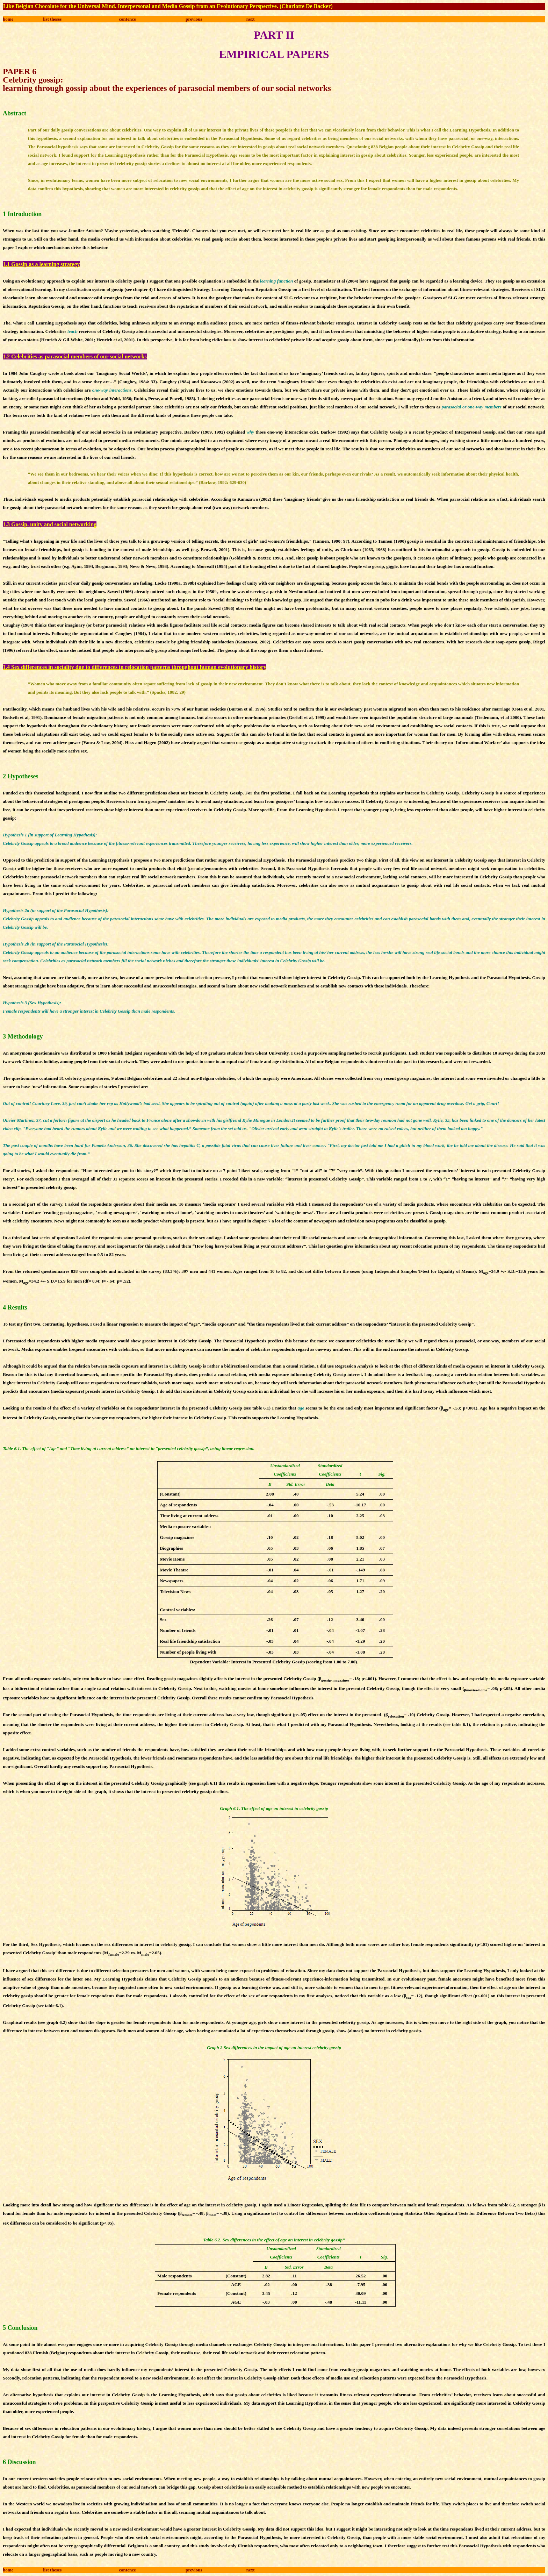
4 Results (15, 1307)
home (8, 19)
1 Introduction (22, 213)
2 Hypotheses (20, 776)
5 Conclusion (20, 2327)
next (250, 19)
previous (194, 19)
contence (127, 19)
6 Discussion (19, 2462)
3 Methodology (23, 1036)
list (52, 19)
